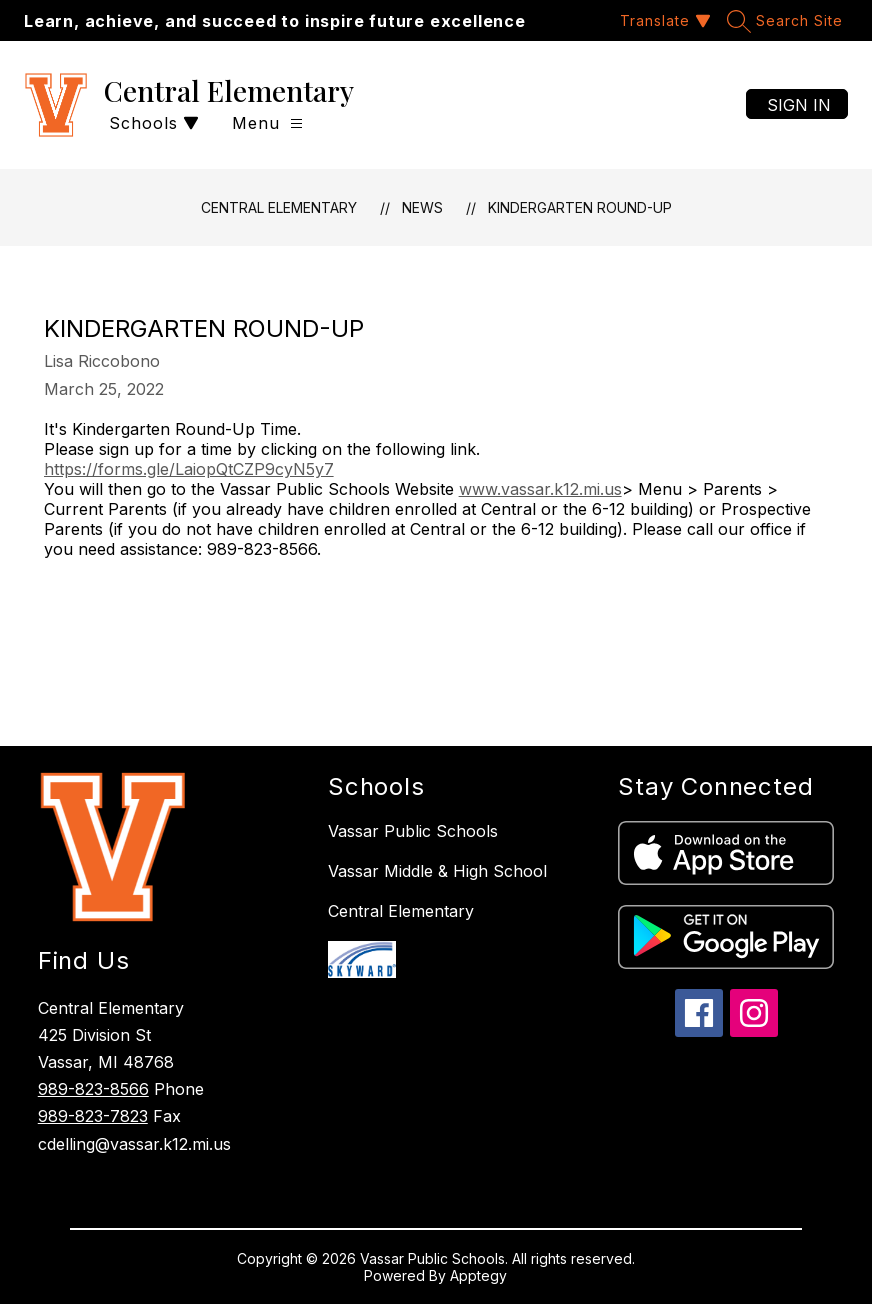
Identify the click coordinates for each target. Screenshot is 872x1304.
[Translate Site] (663, 20)
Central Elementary (279, 207)
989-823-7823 (93, 1116)
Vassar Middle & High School (437, 871)
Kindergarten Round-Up (580, 207)
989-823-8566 (93, 1089)
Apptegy (478, 1275)
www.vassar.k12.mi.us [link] (540, 489)
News (422, 207)
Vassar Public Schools (413, 831)
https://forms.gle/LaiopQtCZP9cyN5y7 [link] (189, 469)
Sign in (799, 105)
